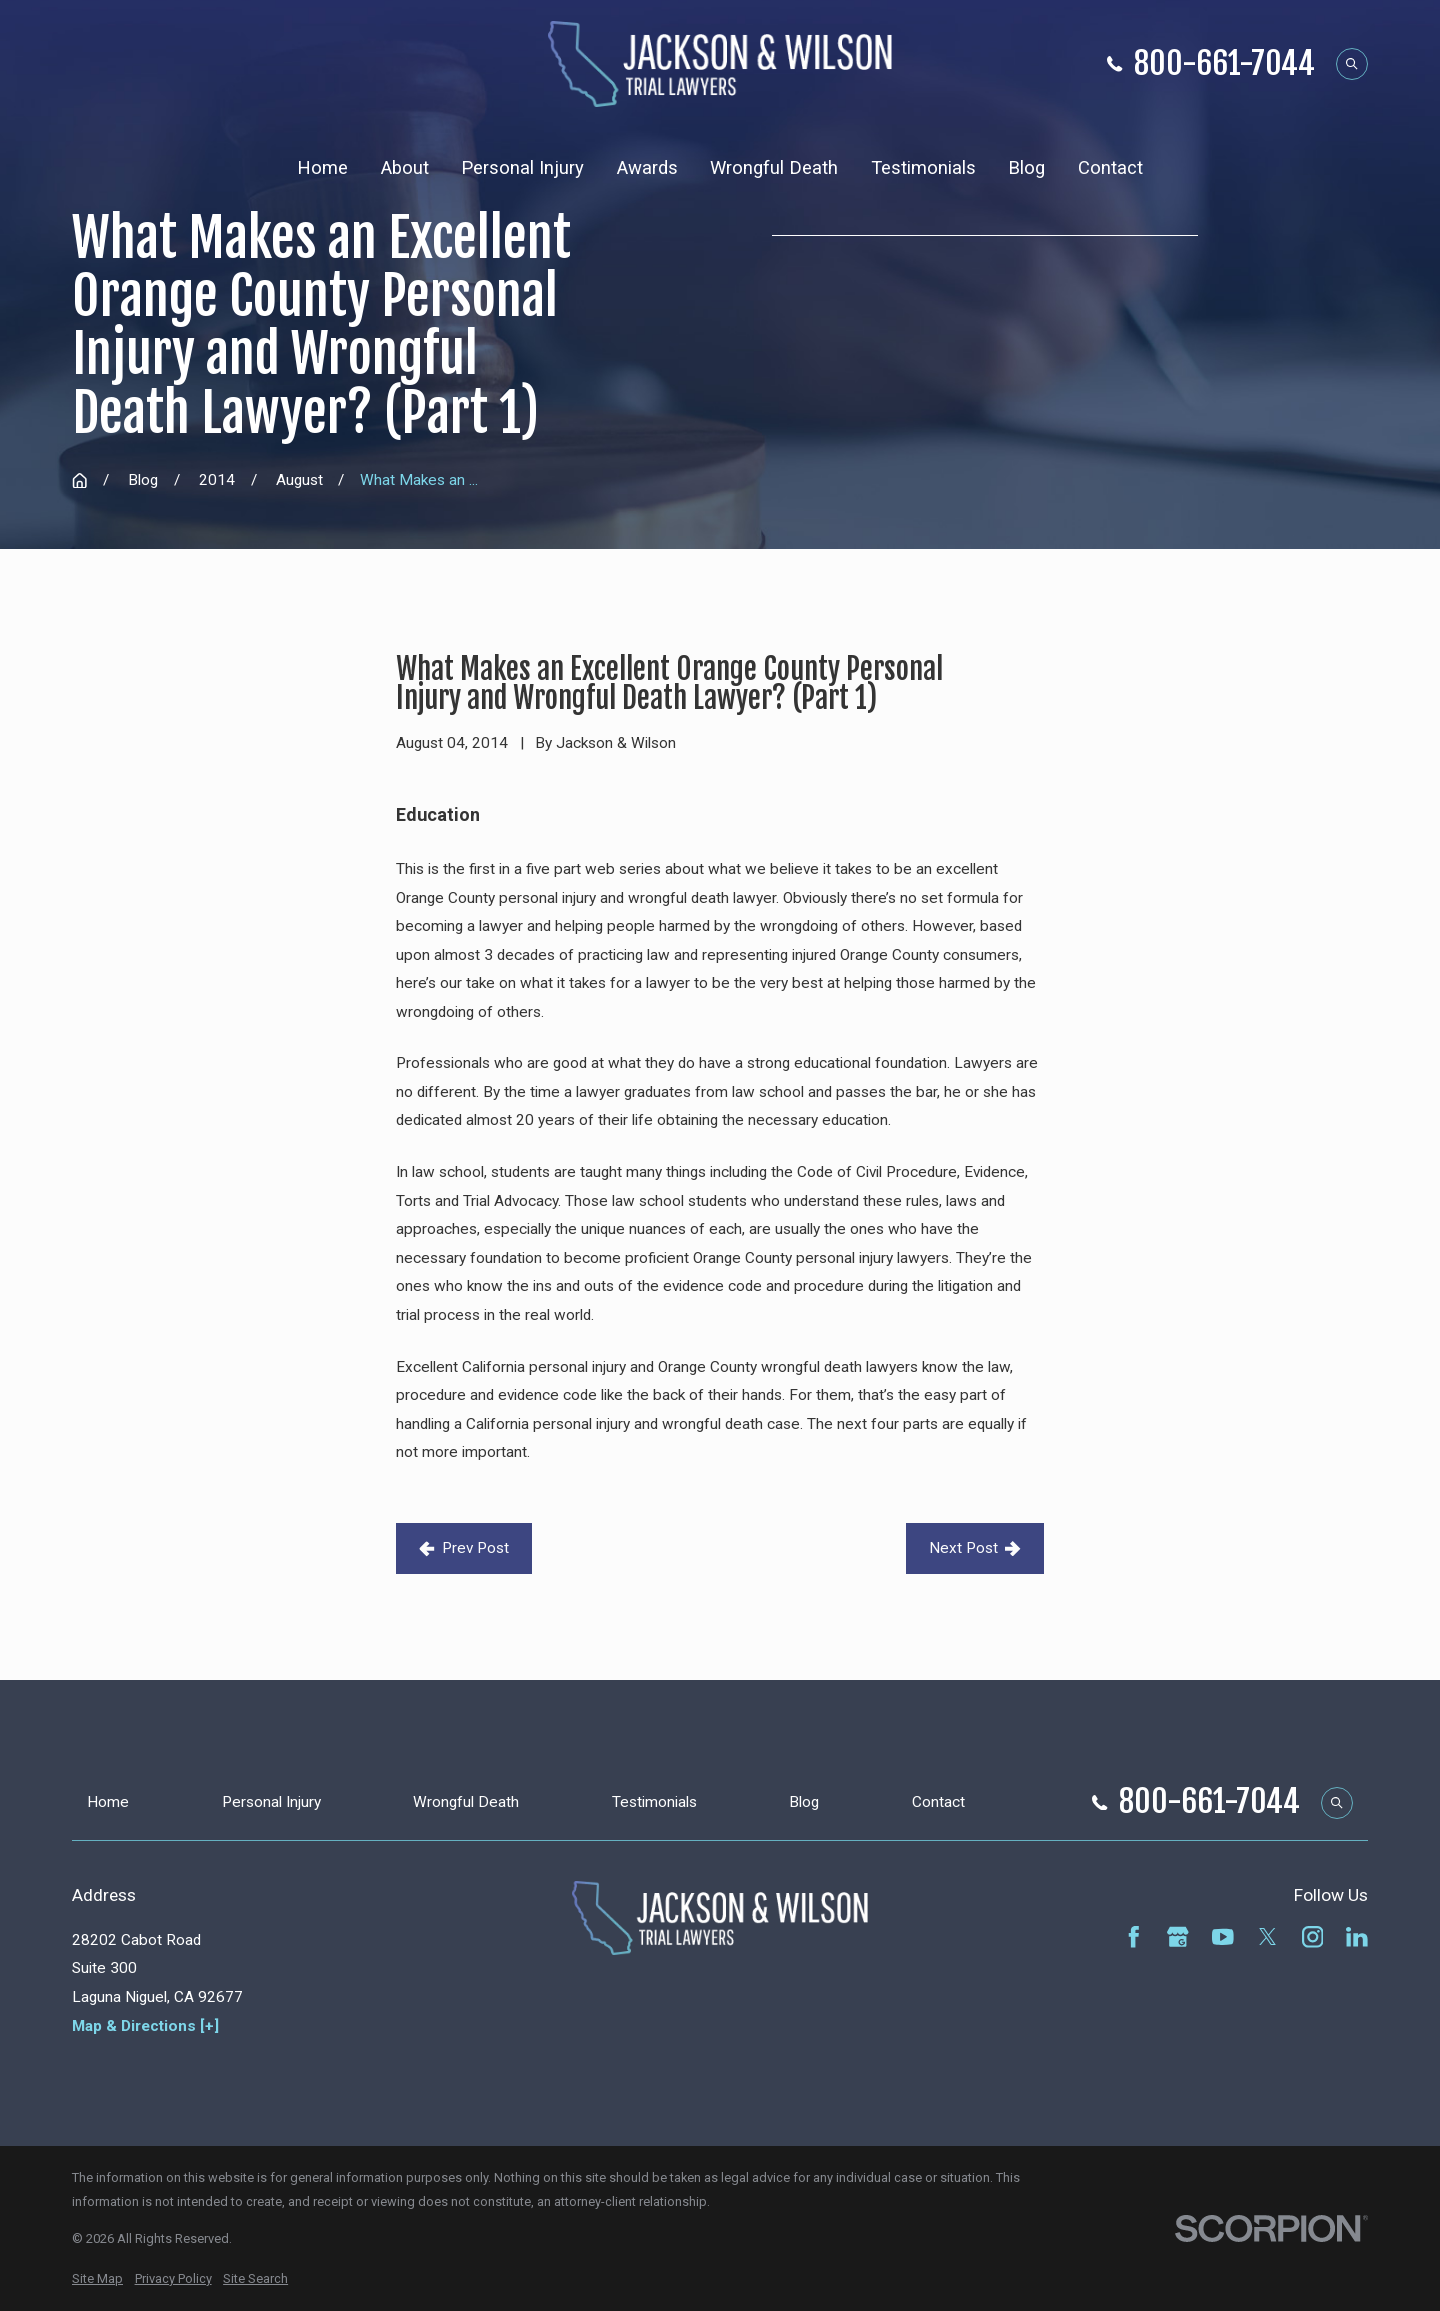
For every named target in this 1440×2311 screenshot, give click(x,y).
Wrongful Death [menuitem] (774, 168)
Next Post (975, 1548)
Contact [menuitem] (1110, 168)
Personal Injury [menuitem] (522, 168)
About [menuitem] (405, 168)
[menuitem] (97, 2279)
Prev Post (464, 1548)
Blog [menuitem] (1026, 168)
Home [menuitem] (322, 168)
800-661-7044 (1224, 64)
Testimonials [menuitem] (923, 168)
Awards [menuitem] (647, 168)
